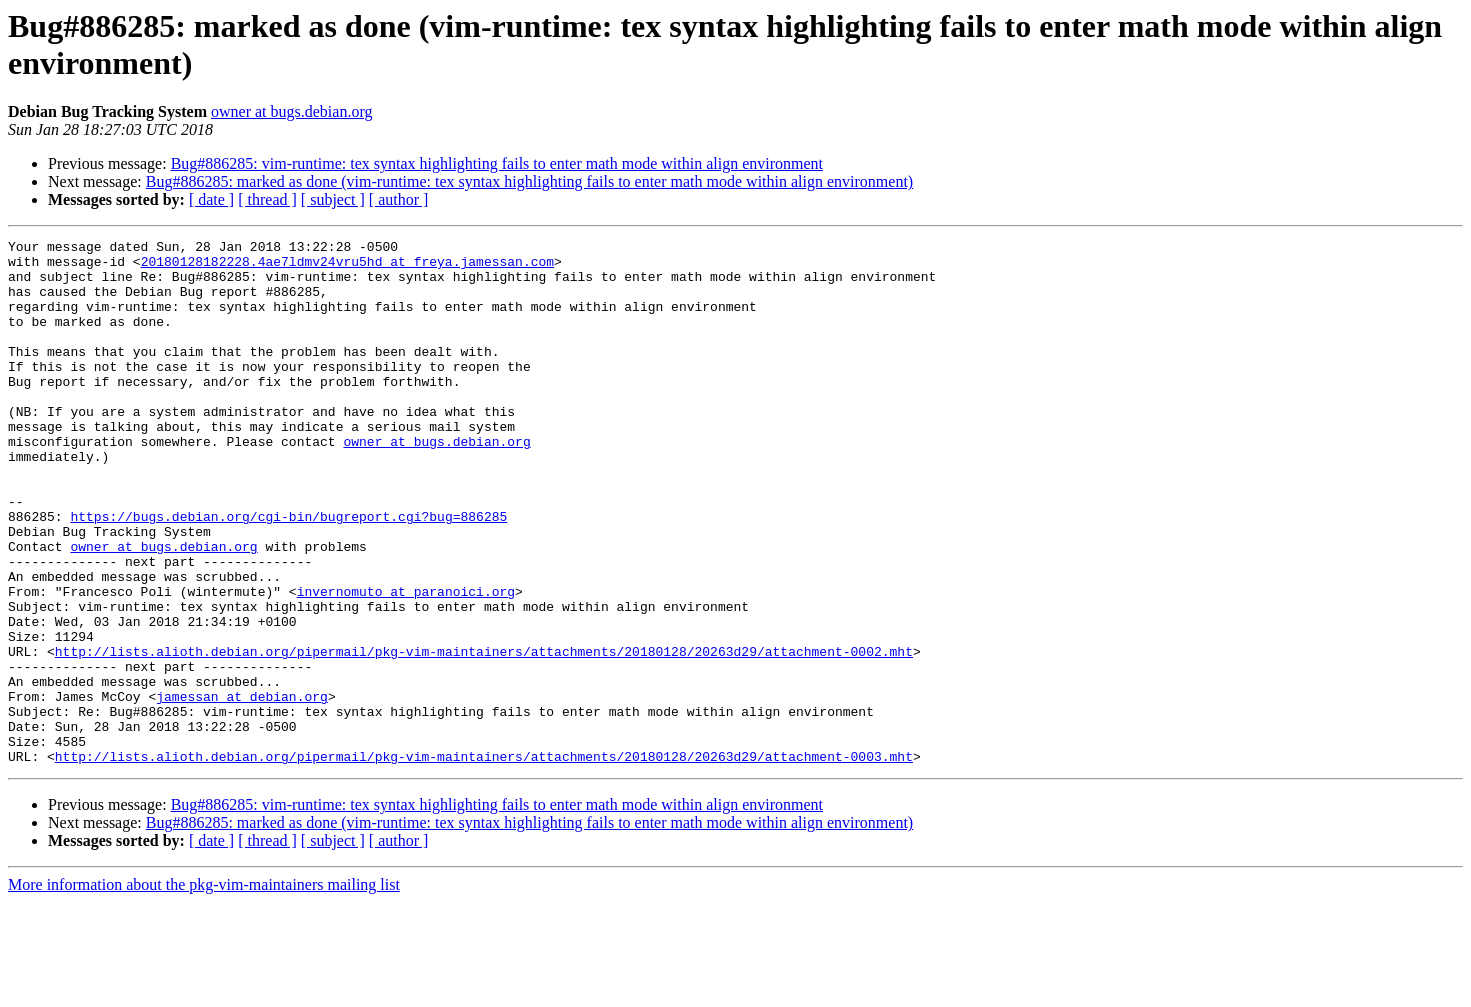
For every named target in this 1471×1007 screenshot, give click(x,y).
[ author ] (399, 199)
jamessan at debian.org (242, 789)
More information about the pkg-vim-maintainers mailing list (204, 989)
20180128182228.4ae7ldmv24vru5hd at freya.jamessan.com (347, 267)
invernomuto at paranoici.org (406, 663)
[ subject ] (333, 199)
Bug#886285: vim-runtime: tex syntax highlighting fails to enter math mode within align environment (497, 163)
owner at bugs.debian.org (291, 111)
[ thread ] (267, 199)
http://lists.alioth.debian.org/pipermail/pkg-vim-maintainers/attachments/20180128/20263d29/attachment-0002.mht (484, 735)
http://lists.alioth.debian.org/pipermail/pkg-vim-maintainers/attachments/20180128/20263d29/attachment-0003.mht (484, 861)
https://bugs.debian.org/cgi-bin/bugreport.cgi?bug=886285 (288, 573)
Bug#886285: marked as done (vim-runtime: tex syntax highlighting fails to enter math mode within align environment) (529, 181)
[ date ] (211, 199)
